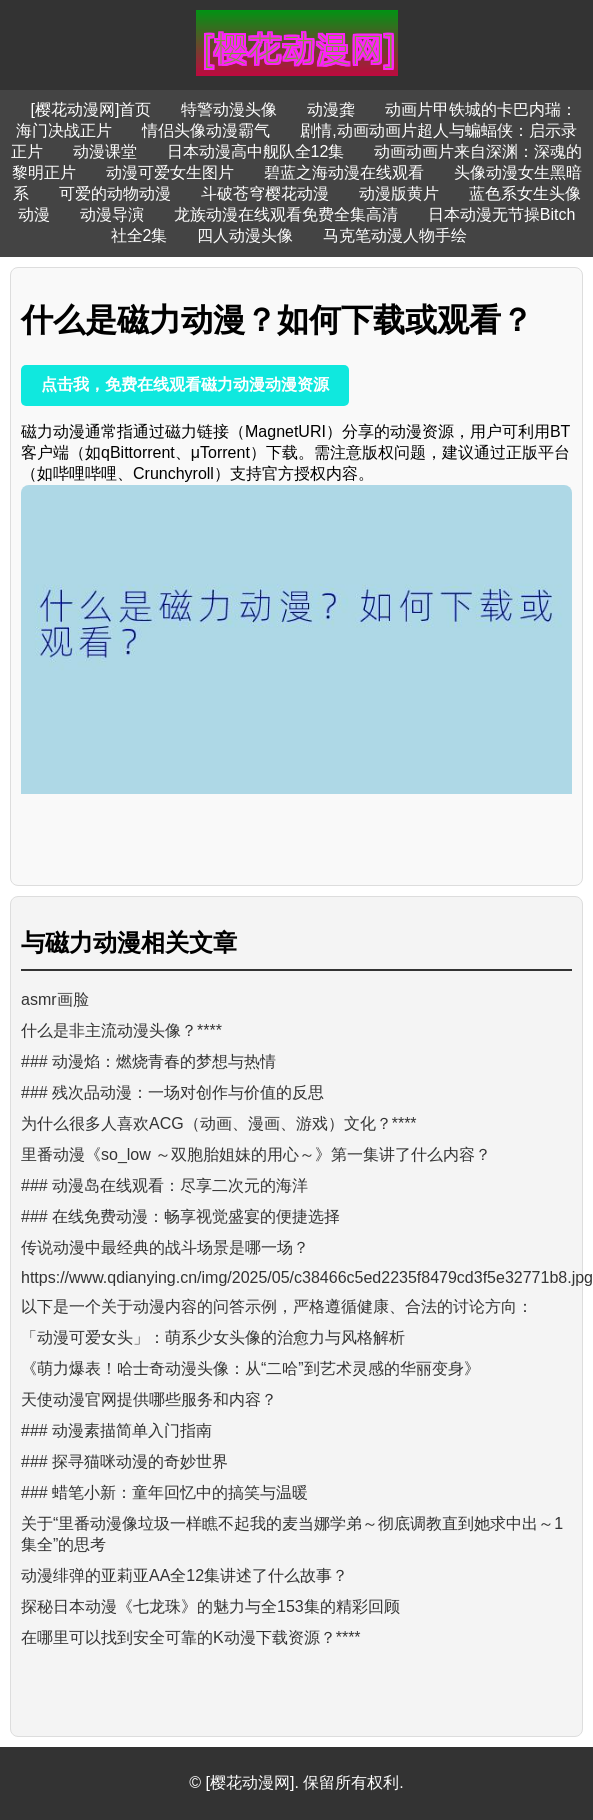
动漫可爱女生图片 (170, 172)
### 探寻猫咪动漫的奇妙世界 (124, 1461)
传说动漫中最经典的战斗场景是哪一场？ (165, 1247)
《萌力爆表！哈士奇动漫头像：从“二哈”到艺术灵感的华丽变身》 (250, 1368)
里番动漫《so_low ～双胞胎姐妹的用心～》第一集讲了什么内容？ (256, 1154)
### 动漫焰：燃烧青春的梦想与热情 (148, 1061)
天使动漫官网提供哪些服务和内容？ (149, 1399)
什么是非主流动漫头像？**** (121, 1030)
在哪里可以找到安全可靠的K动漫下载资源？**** (191, 1637)
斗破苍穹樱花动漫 (265, 193)
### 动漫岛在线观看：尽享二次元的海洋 (164, 1185)
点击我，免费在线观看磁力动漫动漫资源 (185, 384)
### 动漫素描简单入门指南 (116, 1430)
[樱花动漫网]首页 (91, 109)
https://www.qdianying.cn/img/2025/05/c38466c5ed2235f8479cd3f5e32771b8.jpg (307, 1277)
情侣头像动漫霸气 (206, 130)
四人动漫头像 (245, 235)
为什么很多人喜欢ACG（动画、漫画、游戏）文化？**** (219, 1123)
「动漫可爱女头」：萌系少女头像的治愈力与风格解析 (213, 1337)
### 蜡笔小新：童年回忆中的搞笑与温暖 (164, 1492)
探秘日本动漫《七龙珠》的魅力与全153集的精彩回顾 (210, 1606)
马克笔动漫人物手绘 (395, 235)
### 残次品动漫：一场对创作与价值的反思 (172, 1092)
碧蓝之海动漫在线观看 (344, 172)
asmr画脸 (55, 999)
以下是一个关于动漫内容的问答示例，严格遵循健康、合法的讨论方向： (277, 1306)
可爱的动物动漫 (115, 193)
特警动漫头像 (229, 109)
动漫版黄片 (399, 193)
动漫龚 (331, 109)
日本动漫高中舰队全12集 (256, 151)
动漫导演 (112, 214)
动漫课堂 (105, 151)
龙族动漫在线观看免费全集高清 (286, 214)
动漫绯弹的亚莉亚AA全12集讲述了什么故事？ (184, 1575)
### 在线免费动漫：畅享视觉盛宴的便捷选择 (180, 1216)
